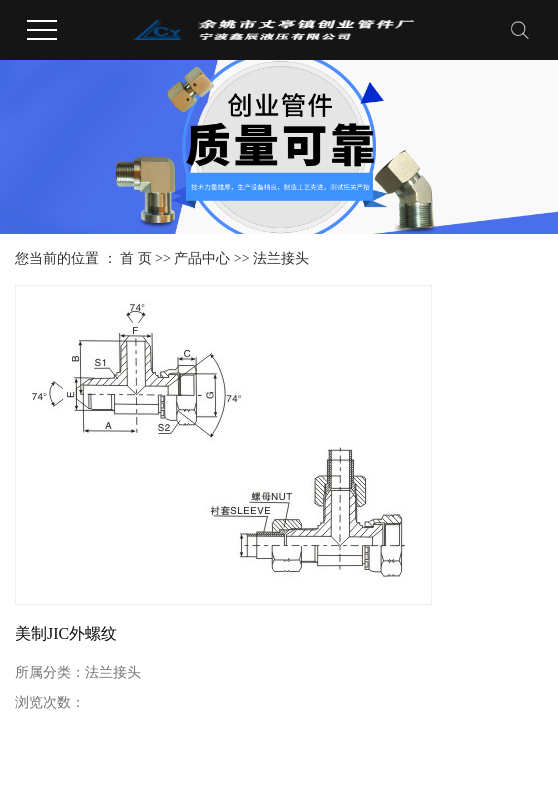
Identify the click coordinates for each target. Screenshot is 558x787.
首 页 (136, 258)
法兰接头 (281, 258)
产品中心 (202, 258)
